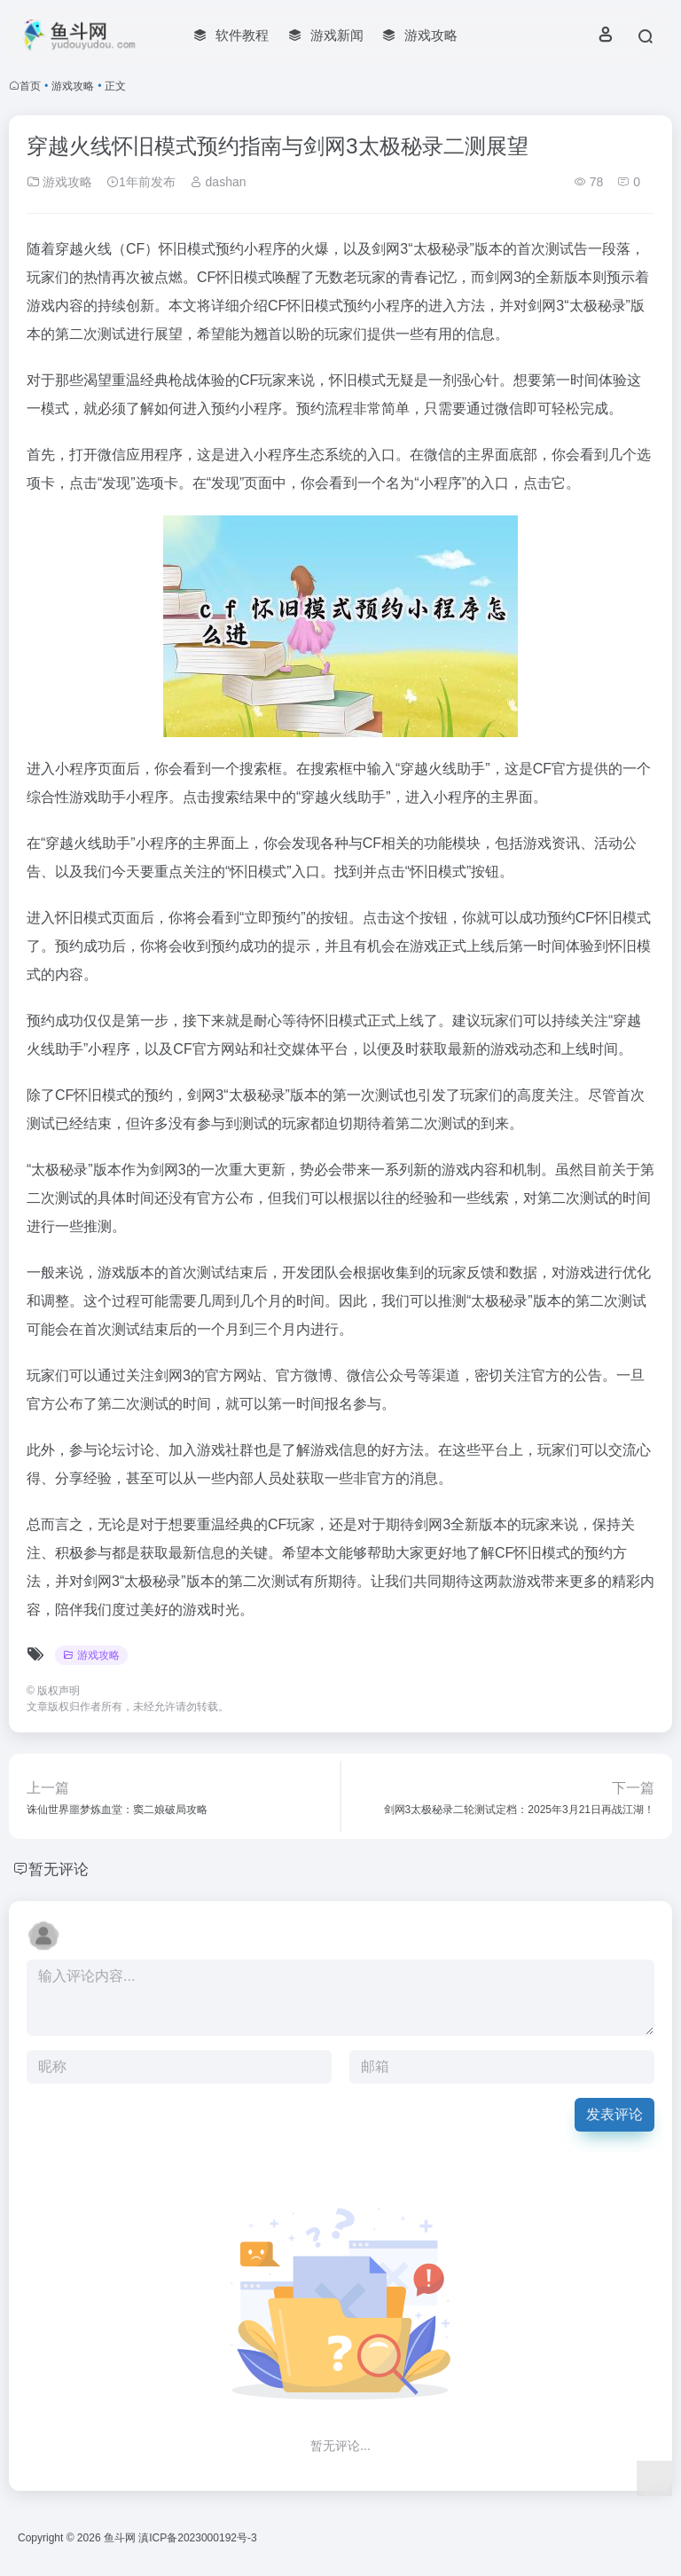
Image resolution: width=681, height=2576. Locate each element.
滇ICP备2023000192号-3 (197, 2538)
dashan (218, 182)
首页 (30, 86)
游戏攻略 (72, 86)
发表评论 (614, 2114)
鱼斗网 (120, 2538)
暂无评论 (60, 1869)
